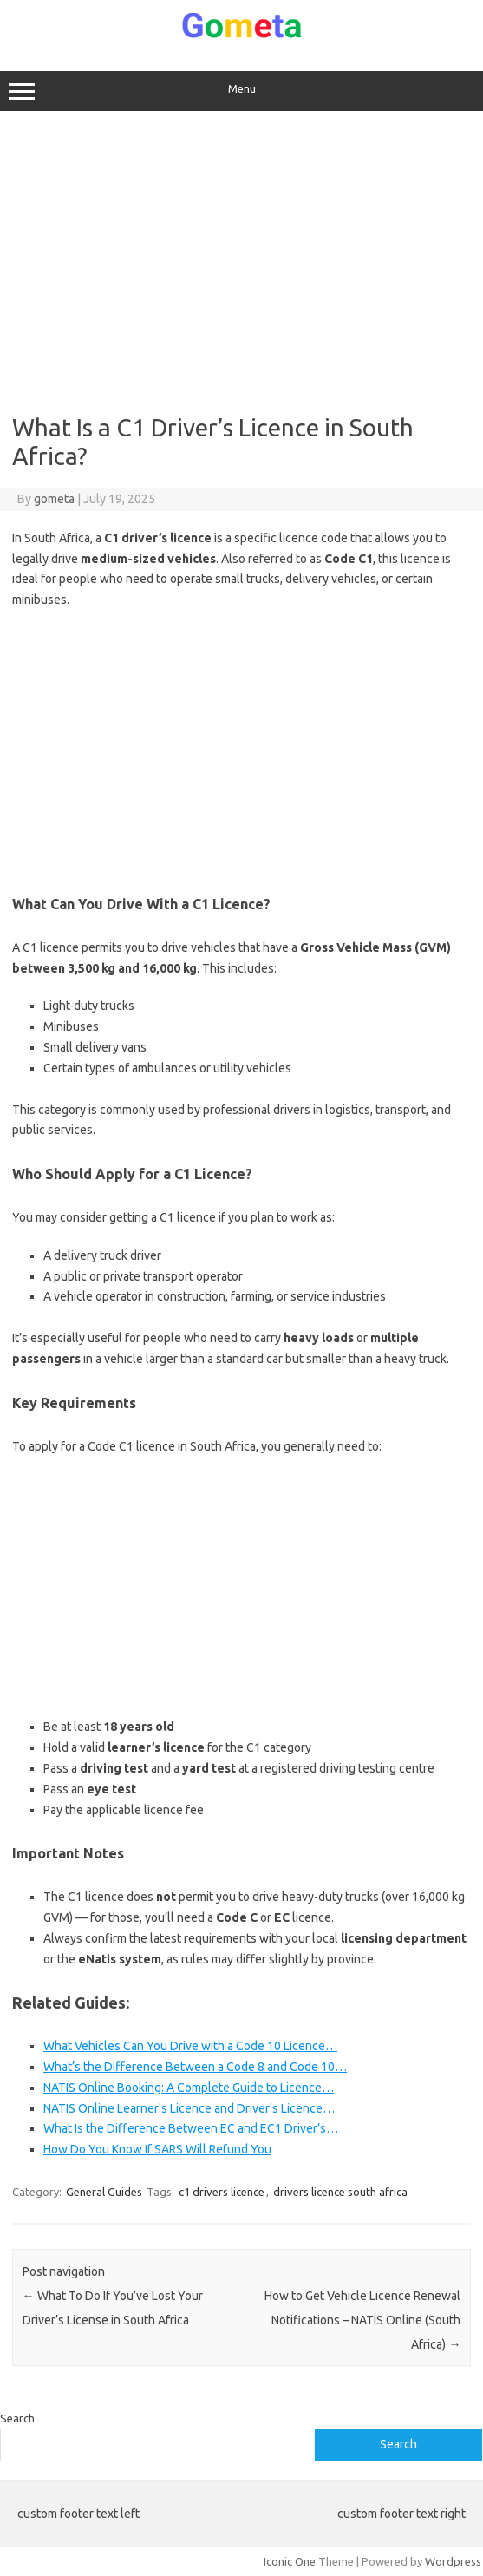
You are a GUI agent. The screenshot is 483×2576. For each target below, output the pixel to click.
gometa (54, 499)
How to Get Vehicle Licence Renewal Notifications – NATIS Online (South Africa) (362, 2320)
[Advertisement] (242, 262)
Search (17, 2418)
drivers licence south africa (340, 2192)
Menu (241, 91)
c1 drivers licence (221, 2192)
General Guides (104, 2192)
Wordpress (453, 2561)
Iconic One (290, 2561)
